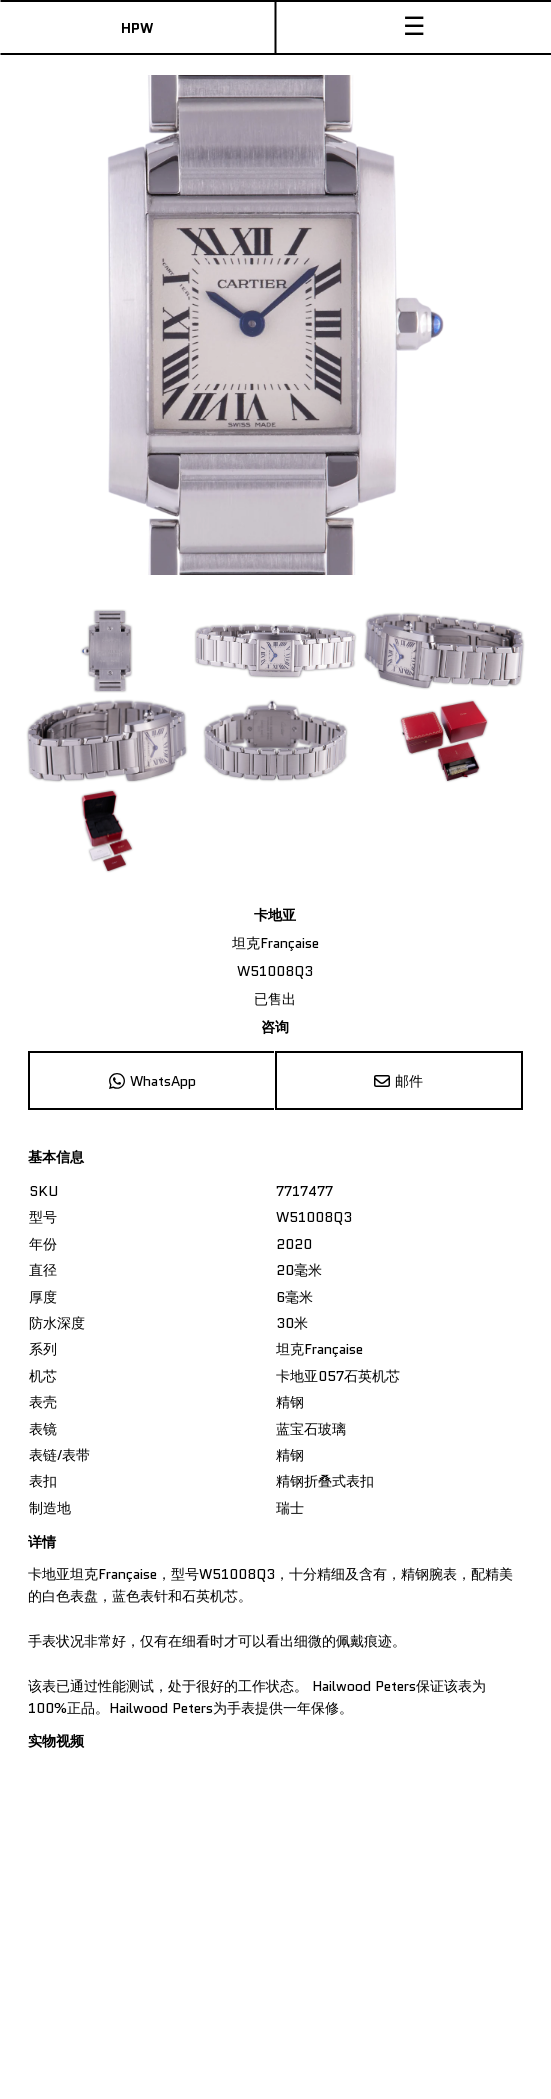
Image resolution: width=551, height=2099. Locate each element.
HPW (137, 28)
